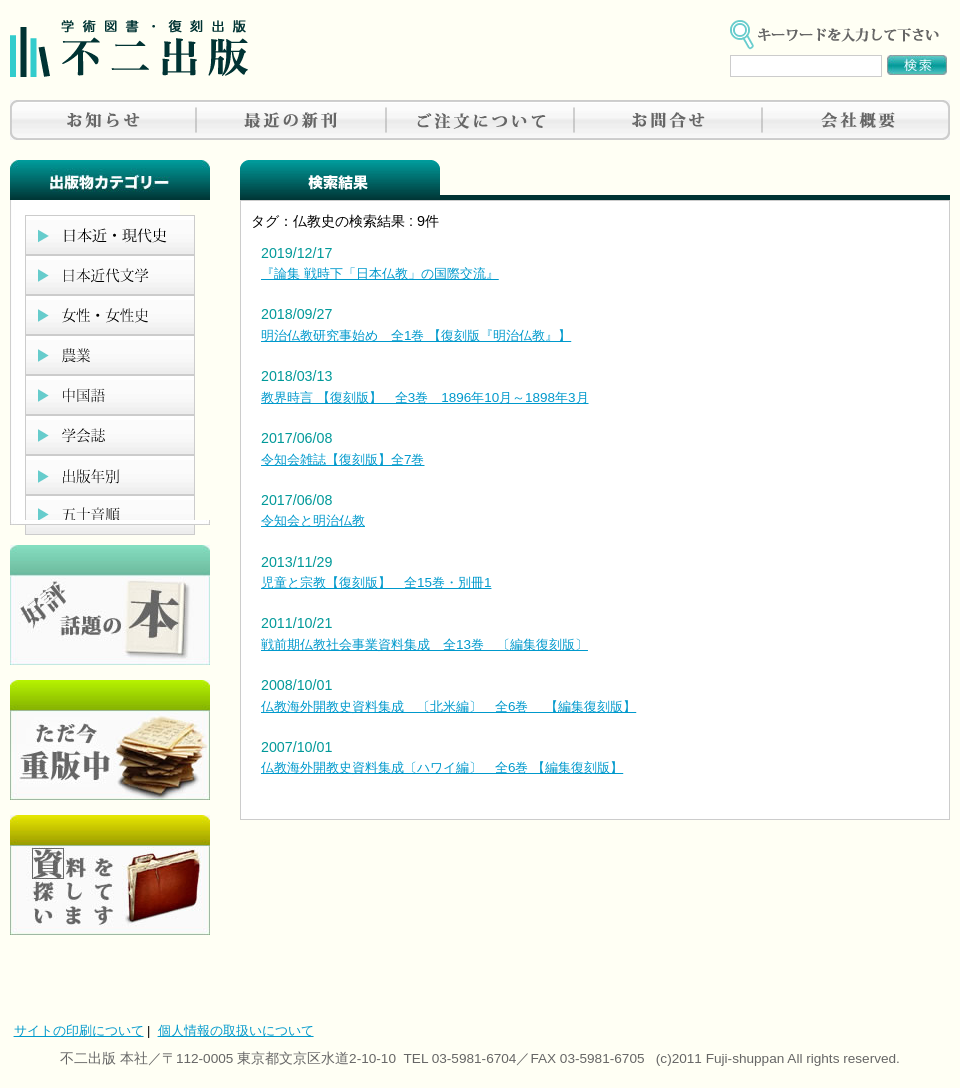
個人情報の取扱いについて (236, 1030)
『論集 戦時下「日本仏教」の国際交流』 (380, 273)
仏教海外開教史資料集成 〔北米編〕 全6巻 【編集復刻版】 (448, 706)
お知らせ (104, 120)
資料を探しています (110, 875)
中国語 (110, 395)
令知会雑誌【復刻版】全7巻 (342, 459)
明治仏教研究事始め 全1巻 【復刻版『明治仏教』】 (416, 335)
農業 (110, 355)
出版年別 (110, 475)
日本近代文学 (110, 275)
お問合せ (668, 120)
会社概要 (856, 120)
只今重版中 (110, 740)
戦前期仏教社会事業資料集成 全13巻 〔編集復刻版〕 (424, 644)
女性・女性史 (110, 315)
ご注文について (480, 120)
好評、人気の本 (110, 605)
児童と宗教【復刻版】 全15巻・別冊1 (376, 582)
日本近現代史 (110, 235)
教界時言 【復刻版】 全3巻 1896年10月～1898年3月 (425, 397)
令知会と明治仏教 (313, 520)
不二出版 (129, 48)
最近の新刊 (292, 120)
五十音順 (110, 515)
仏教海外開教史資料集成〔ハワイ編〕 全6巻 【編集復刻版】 (442, 767)
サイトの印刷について (79, 1030)
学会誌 (110, 435)
